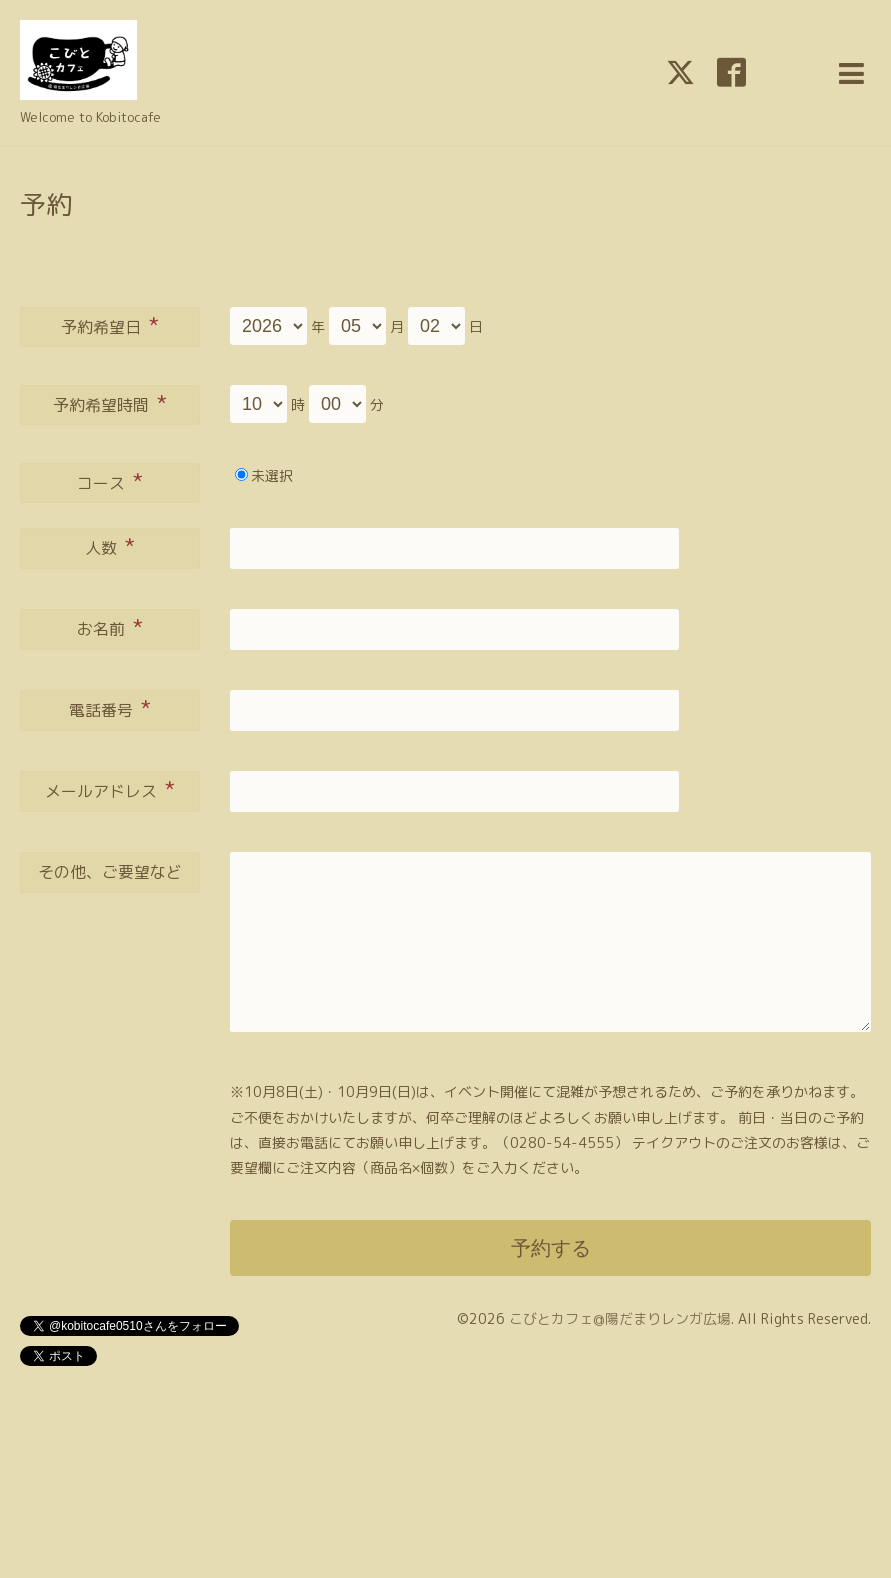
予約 (46, 204)
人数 (110, 546)
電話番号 (110, 708)
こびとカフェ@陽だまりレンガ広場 (620, 1318)
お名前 (110, 627)
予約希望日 (110, 325)
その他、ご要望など (110, 872)
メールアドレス (110, 789)
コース (110, 481)
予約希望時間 (110, 403)
